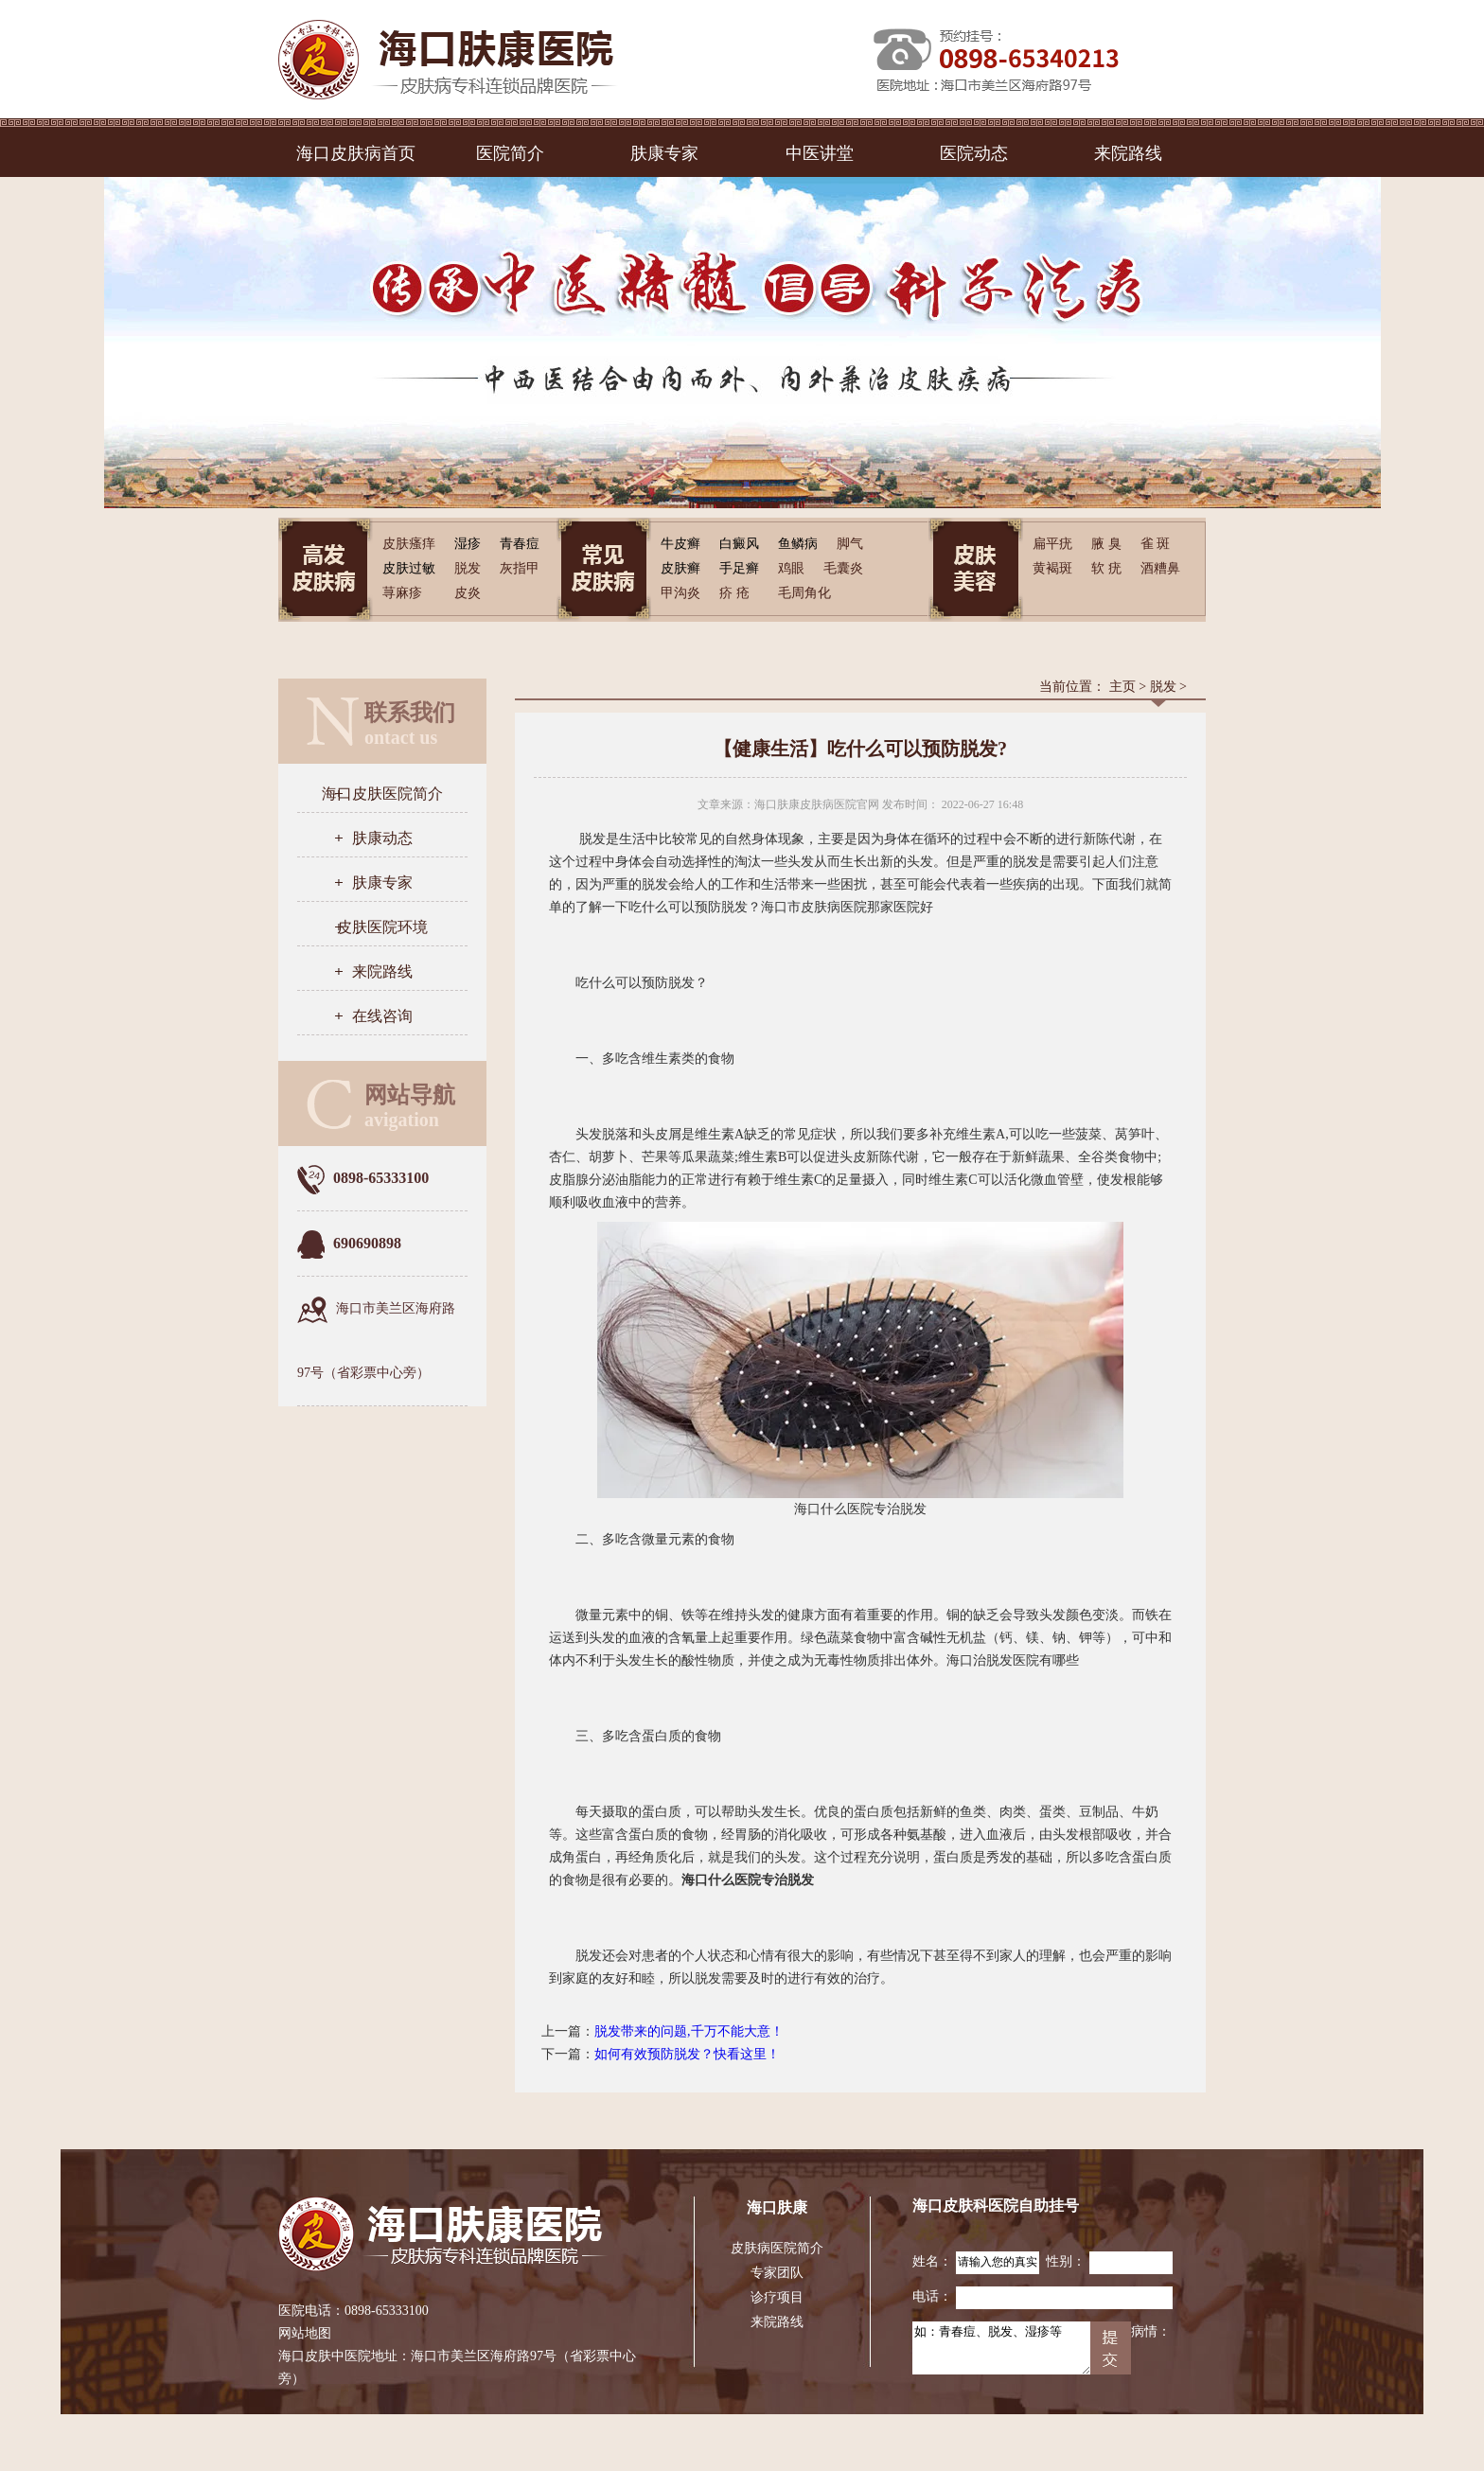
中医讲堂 (820, 153)
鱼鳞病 (798, 544)
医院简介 (510, 153)
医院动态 (974, 153)
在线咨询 (382, 1016)
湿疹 (467, 544)
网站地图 (304, 2333)
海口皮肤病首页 (355, 153)
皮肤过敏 (408, 568)
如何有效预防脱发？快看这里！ (687, 2054)
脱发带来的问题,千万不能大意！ (689, 2031)
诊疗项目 (777, 2297)
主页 (1122, 687)
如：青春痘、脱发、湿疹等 (1001, 2347)
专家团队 (777, 2273)
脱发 (1163, 687)
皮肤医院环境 (382, 927)
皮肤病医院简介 (777, 2248)
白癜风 (739, 544)
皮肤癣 (680, 568)
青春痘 (519, 544)
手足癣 (739, 568)
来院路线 (1128, 153)
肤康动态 (382, 838)
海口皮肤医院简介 (382, 793)
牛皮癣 (680, 544)
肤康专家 (664, 153)
